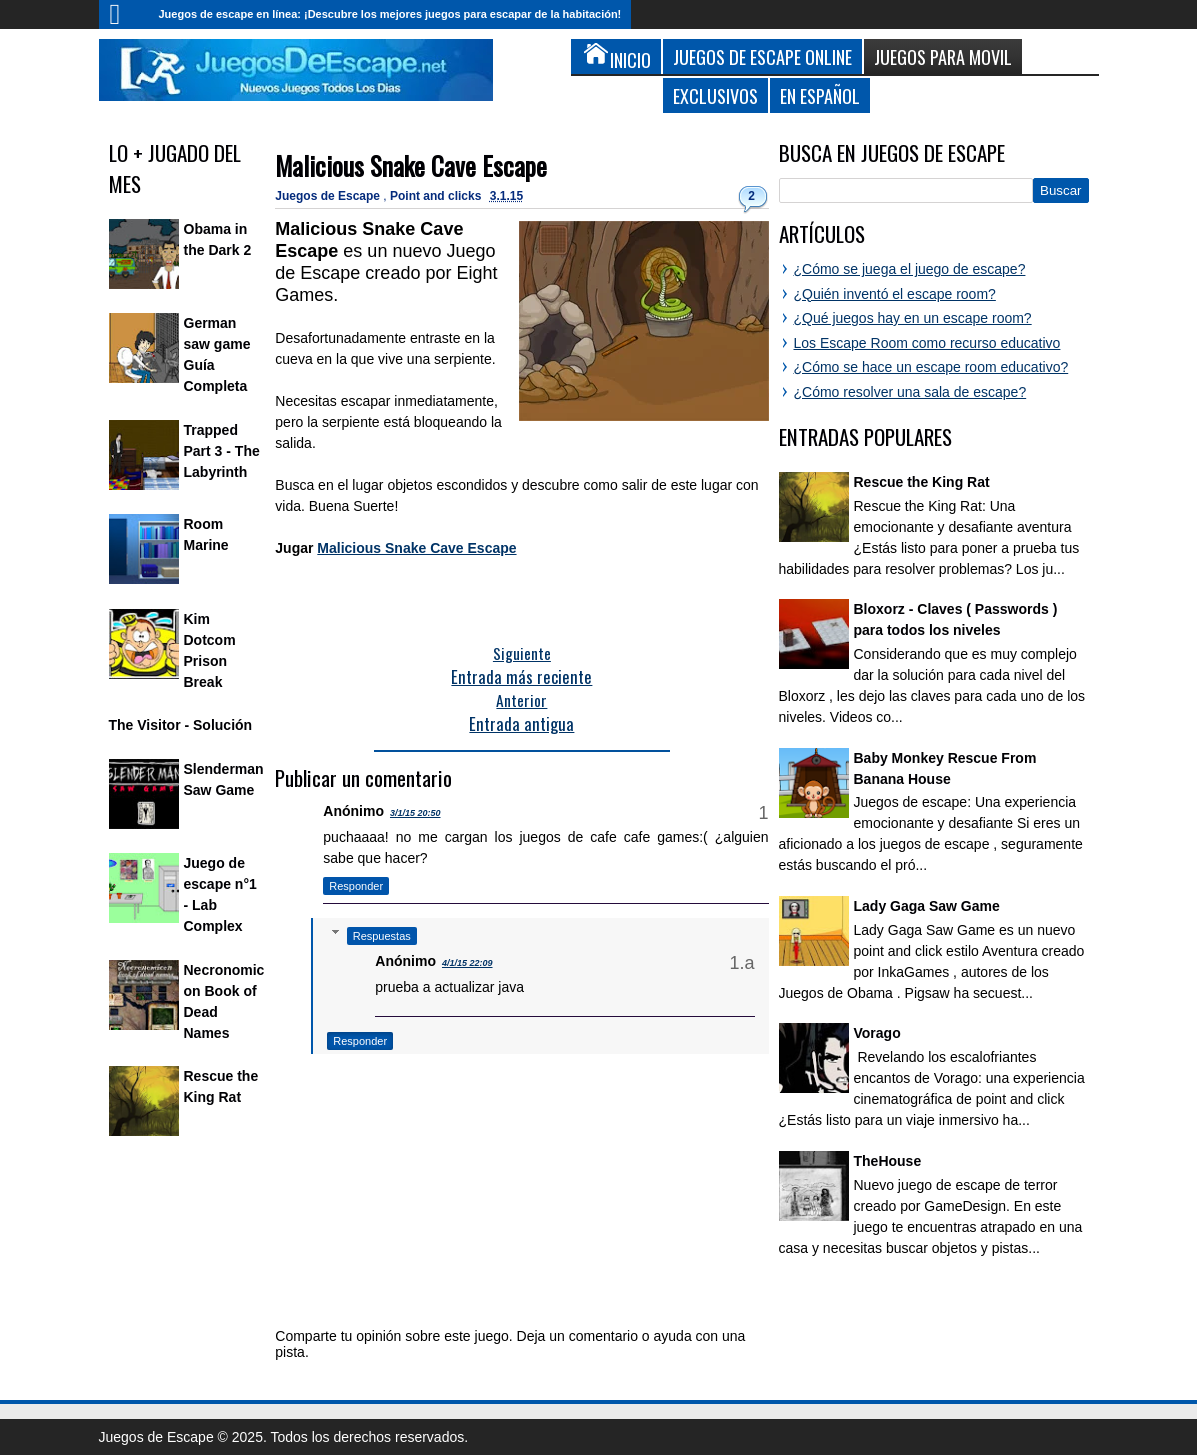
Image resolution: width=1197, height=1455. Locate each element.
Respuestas (382, 936)
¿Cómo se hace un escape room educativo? (931, 367)
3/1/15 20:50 (415, 813)
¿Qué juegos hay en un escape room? (913, 318)
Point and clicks (437, 196)
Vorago (877, 1033)
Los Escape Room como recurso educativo (927, 343)
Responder (356, 886)
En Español (820, 95)
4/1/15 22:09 (467, 963)
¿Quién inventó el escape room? (895, 294)
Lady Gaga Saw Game (927, 906)
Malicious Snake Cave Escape (411, 165)
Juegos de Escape (329, 196)
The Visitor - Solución (181, 725)
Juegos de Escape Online (762, 56)
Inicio (124, 14)
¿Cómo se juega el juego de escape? (910, 269)
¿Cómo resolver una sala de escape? (910, 392)
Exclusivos (715, 95)
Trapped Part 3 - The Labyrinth (222, 451)
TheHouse (888, 1161)
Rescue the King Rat (922, 482)
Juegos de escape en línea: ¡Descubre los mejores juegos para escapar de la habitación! (390, 14)
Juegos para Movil (943, 56)
